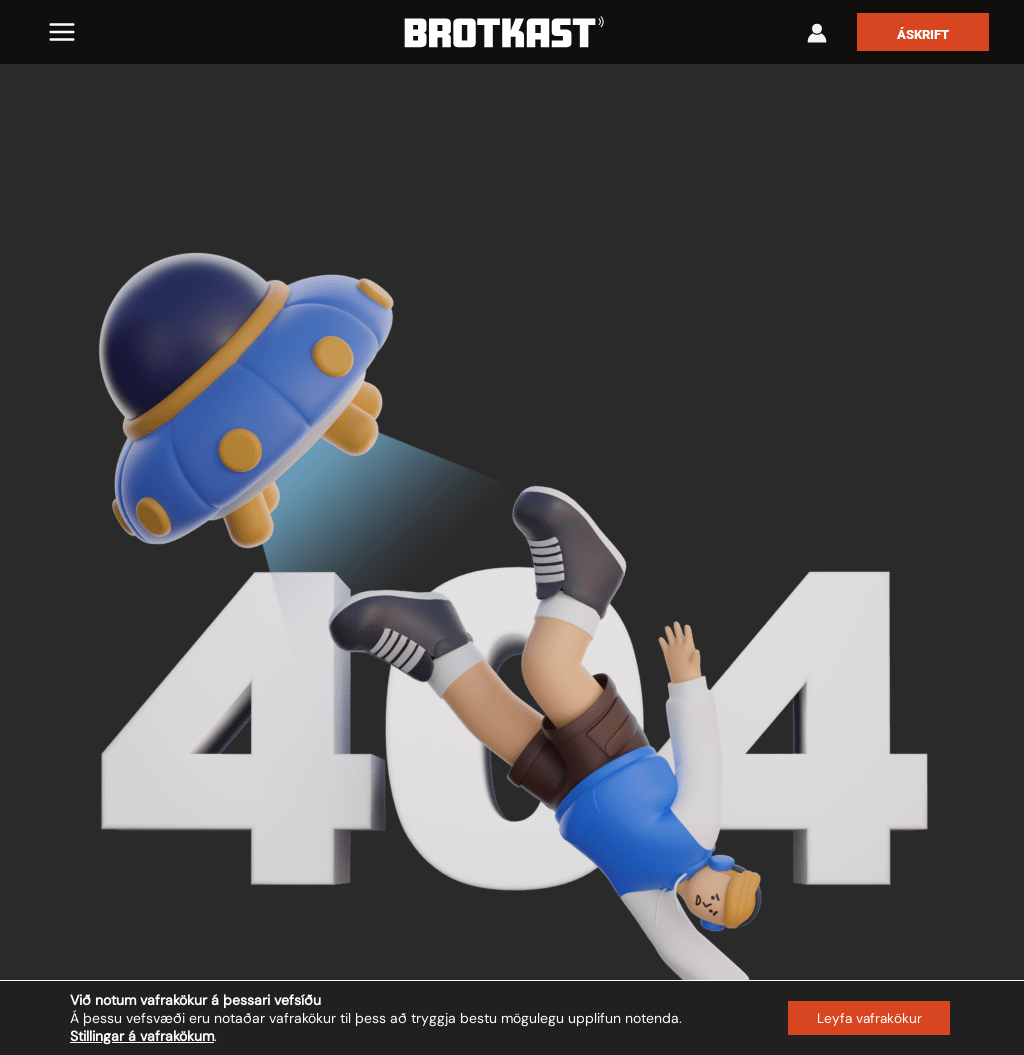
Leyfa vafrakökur (866, 1018)
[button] (923, 32)
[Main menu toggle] (62, 32)
